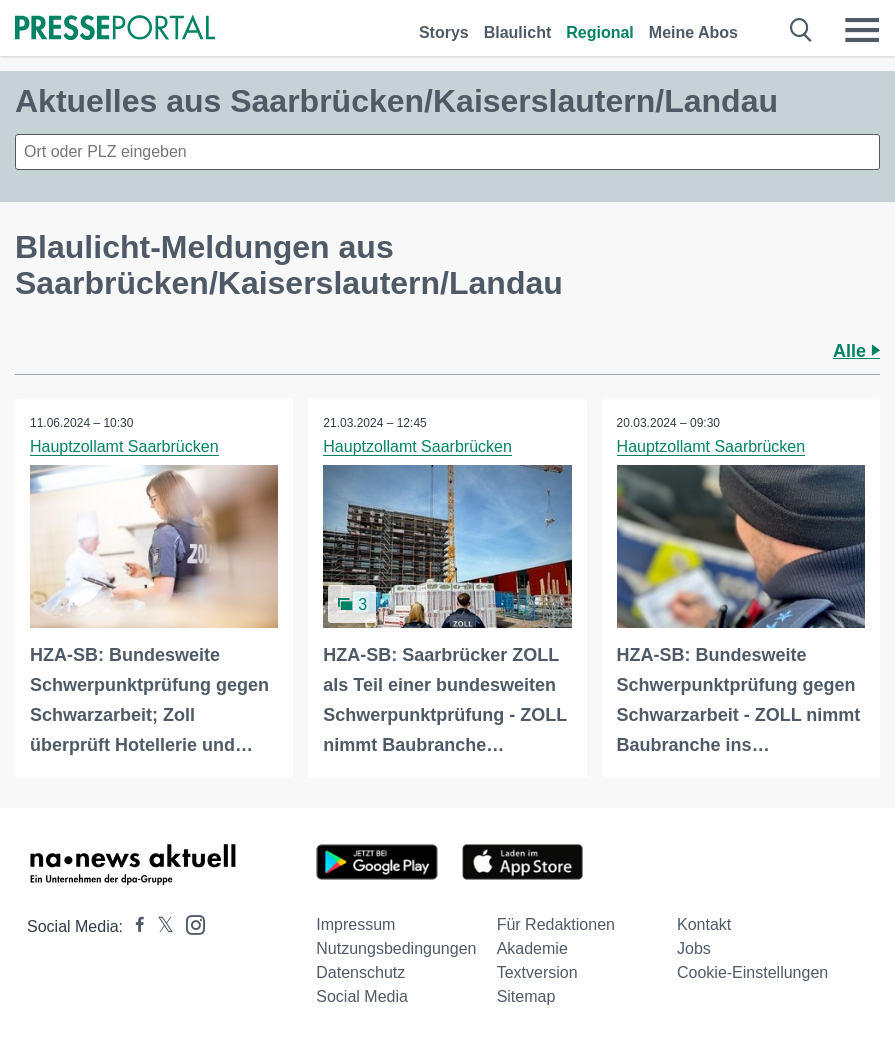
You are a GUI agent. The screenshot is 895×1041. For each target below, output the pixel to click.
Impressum (355, 924)
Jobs (694, 948)
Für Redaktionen (556, 924)
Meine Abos (693, 32)
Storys (444, 32)
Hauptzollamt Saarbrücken (124, 446)
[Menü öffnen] (862, 30)
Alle (856, 351)
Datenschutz (360, 972)
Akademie (532, 948)
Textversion (537, 972)
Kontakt (704, 924)
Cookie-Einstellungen (752, 972)
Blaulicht (518, 32)
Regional (600, 32)
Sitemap (526, 996)
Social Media (362, 996)
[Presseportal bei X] (159, 926)
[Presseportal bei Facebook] (134, 926)
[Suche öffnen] (801, 30)
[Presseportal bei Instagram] (189, 923)
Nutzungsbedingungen (396, 948)
